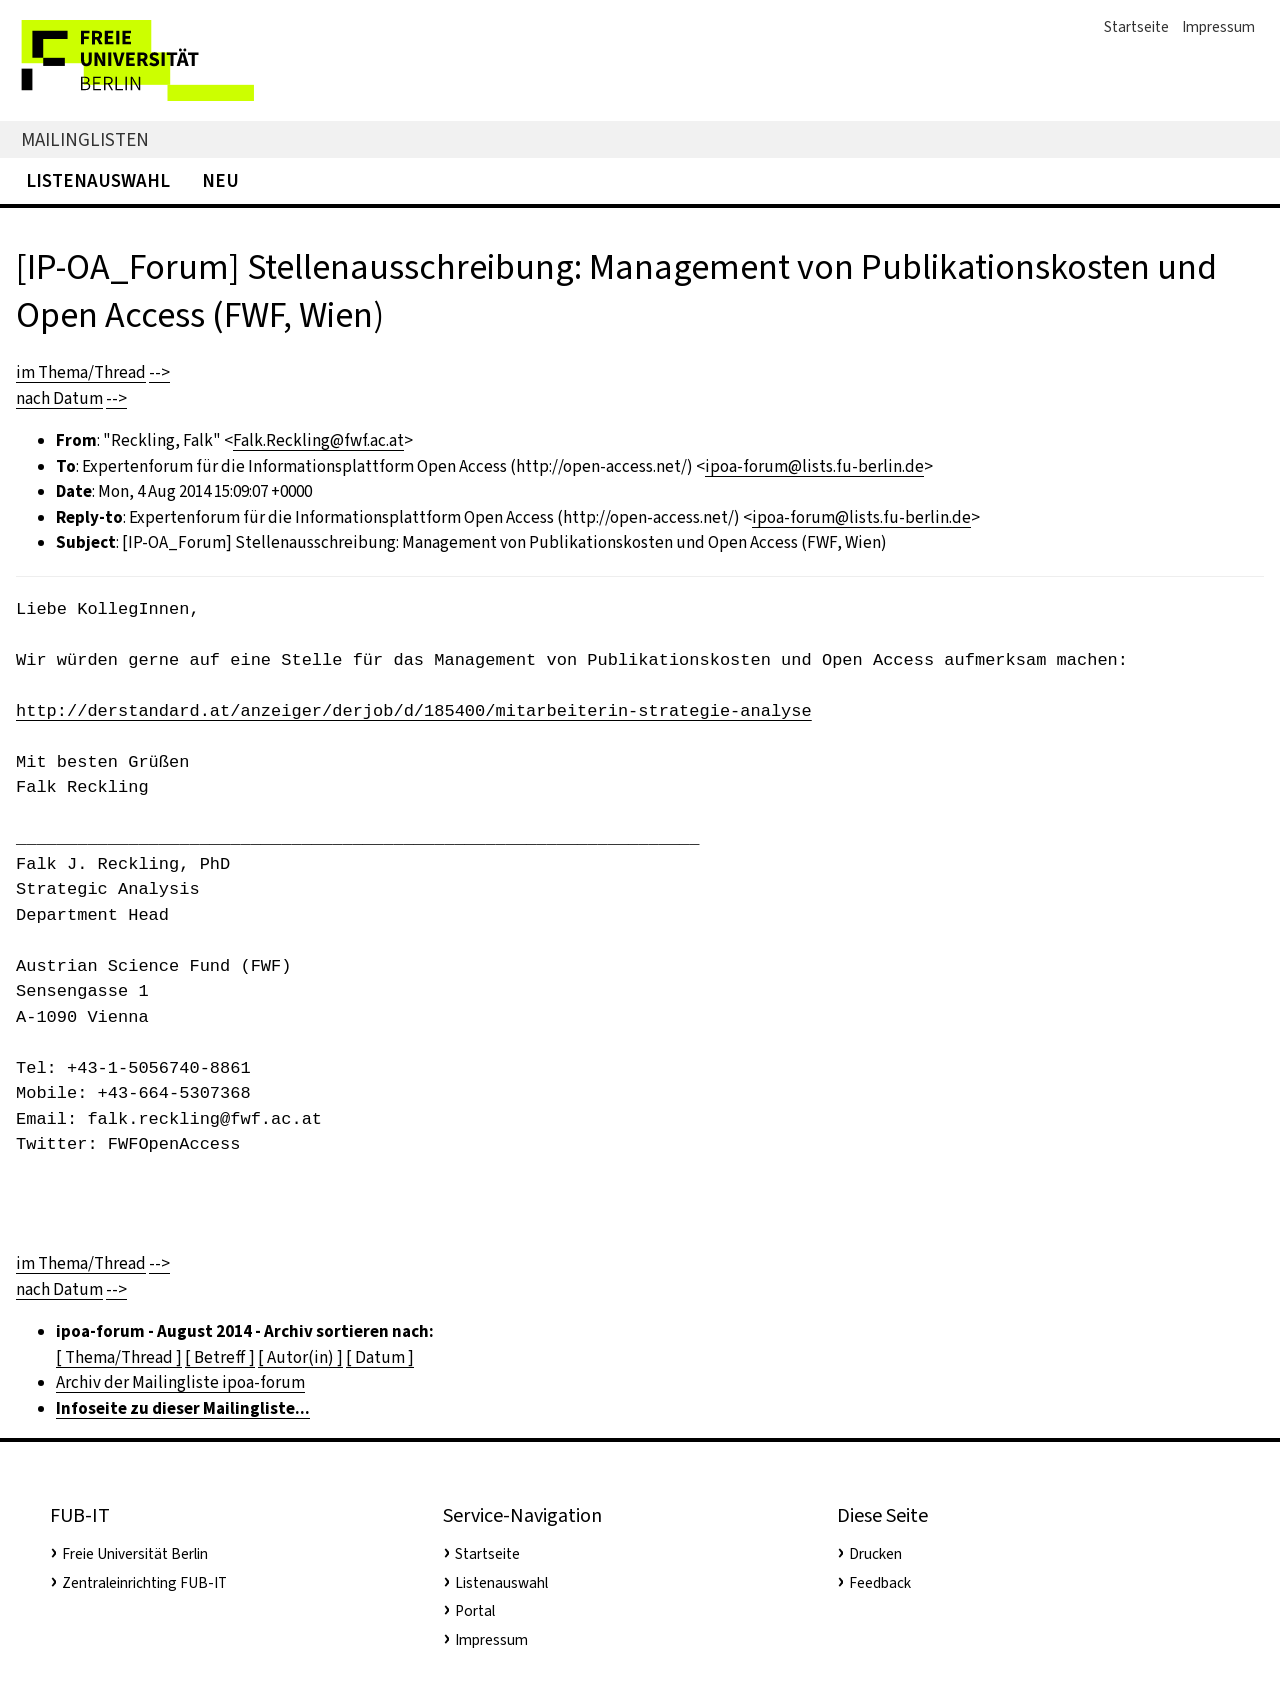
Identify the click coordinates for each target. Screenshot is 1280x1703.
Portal (475, 1611)
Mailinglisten (85, 139)
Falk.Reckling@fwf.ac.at (318, 440)
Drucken (875, 1554)
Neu (220, 180)
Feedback (880, 1583)
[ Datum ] (380, 1357)
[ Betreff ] (220, 1357)
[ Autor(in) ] (300, 1357)
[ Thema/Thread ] (119, 1357)
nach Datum (59, 398)
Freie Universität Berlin (135, 1554)
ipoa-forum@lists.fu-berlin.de (814, 466)
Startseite (1136, 27)
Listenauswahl (98, 180)
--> (159, 372)
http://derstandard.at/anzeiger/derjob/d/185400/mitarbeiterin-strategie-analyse (414, 711)
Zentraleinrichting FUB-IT (144, 1583)
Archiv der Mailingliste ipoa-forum (180, 1382)
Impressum (1218, 27)
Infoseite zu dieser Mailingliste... (183, 1408)
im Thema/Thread (81, 372)
